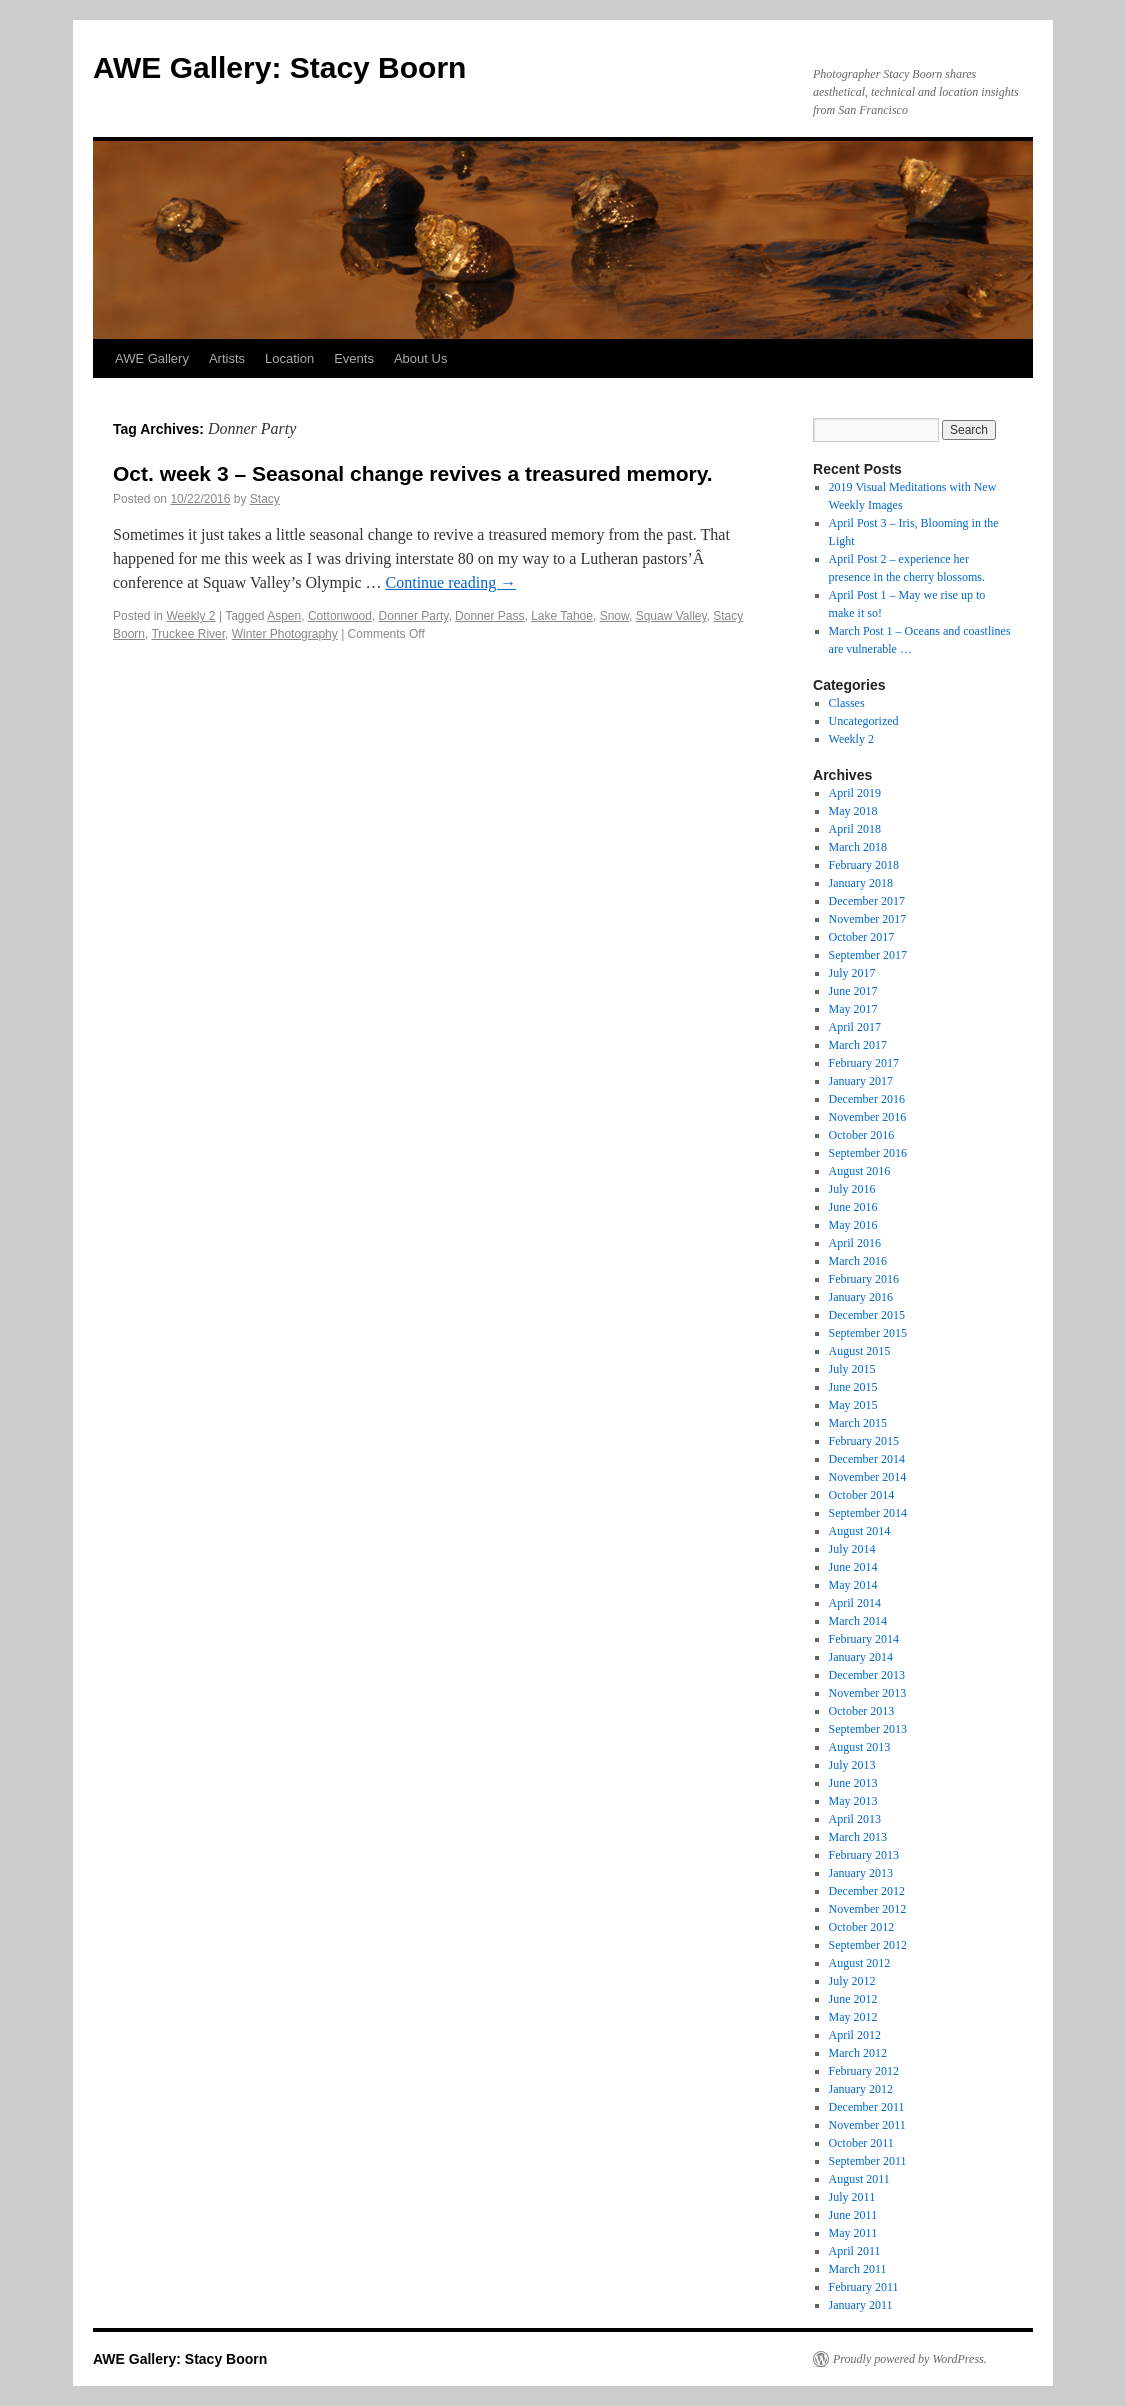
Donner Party (414, 616)
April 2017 (855, 1027)
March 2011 (858, 2269)
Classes (847, 703)
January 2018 (861, 883)
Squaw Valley (671, 616)
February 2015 (864, 1441)
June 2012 (853, 1999)
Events (354, 358)
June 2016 (853, 1207)
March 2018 (858, 847)
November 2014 (868, 1477)
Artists (227, 358)
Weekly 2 (190, 616)
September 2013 (868, 1729)
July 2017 (852, 973)
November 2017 (868, 919)
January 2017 (861, 1081)
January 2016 (861, 1297)
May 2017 (853, 1009)
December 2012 (867, 1891)
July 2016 (852, 1189)
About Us (420, 358)
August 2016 (860, 1171)
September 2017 (868, 955)
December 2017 (867, 901)
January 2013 (861, 1873)
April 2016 (855, 1243)
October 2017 (862, 937)
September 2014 (868, 1513)
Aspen (284, 616)
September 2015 (868, 1333)
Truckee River (188, 634)
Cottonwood (340, 616)
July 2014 (852, 1549)
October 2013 (862, 1711)
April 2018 (855, 829)
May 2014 (853, 1585)
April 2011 (855, 2251)
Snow (614, 616)
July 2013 (852, 1765)
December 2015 (867, 1315)
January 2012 (861, 2089)
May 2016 (853, 1225)
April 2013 (855, 1819)
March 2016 (858, 1261)
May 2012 (853, 2017)
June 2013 (853, 1783)
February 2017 (864, 1063)
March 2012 (858, 2053)
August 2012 (860, 1963)
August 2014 (860, 1531)
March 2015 (858, 1423)
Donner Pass (489, 616)
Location (289, 358)
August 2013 (860, 1747)
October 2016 (862, 1135)
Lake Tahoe (562, 616)
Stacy (265, 499)
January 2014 (861, 1657)
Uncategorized (864, 721)
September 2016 (868, 1153)
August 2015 (860, 1351)
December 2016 (867, 1099)
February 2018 (864, 865)
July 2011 (852, 2197)
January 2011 (861, 2305)
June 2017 (853, 991)
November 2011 (867, 2125)
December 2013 (867, 1675)
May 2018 (853, 811)
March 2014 (858, 1621)
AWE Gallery (152, 358)
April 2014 (855, 1603)
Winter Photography (285, 634)
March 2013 (858, 1837)
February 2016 (864, 1279)
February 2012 (864, 2071)
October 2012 (862, 1927)
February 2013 (864, 1855)
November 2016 (868, 1117)
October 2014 (862, 1495)
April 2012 (855, 2035)
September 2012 (868, 1945)
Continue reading (451, 582)
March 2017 (858, 1045)
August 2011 (859, 2179)
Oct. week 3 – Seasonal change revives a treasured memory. (413, 473)
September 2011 (868, 2161)
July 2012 (852, 1981)
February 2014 (864, 1639)
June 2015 (853, 1387)
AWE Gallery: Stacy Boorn (279, 67)
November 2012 (868, 1909)
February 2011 (864, 2287)
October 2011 (861, 2143)
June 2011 (853, 2215)
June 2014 (853, 1567)
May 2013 (853, 1801)
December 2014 (867, 1459)
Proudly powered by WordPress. (910, 2359)
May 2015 (853, 1405)
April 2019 (855, 793)
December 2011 (867, 2107)
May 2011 (853, 2233)
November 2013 (868, 1693)
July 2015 (852, 1369)
